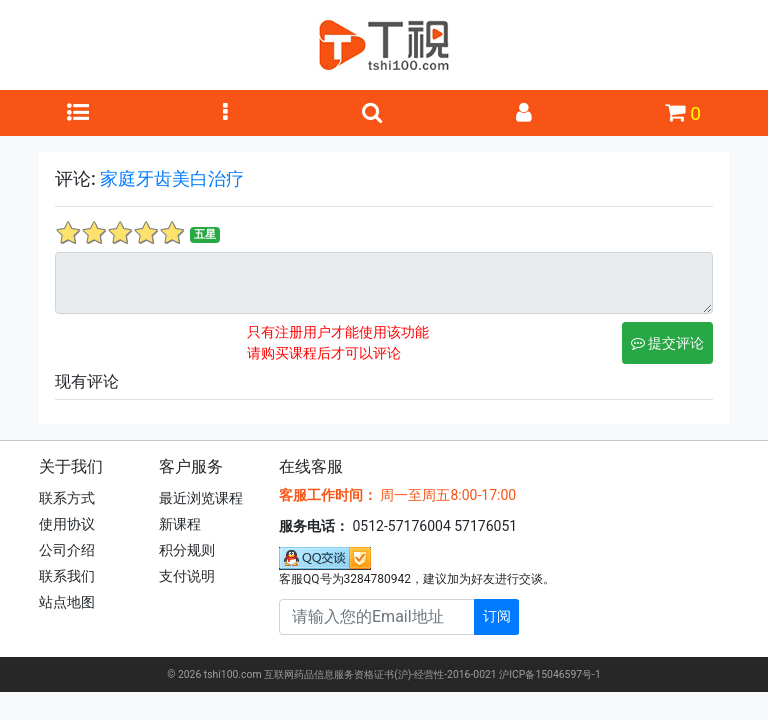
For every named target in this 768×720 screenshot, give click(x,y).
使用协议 (67, 524)
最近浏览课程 (201, 498)
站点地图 (67, 602)
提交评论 (667, 343)
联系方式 (67, 498)
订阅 (497, 616)
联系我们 (67, 576)
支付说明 (187, 576)
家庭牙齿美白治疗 (172, 178)
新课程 (180, 524)
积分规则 (187, 550)
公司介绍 (67, 550)
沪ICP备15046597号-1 (550, 674)
